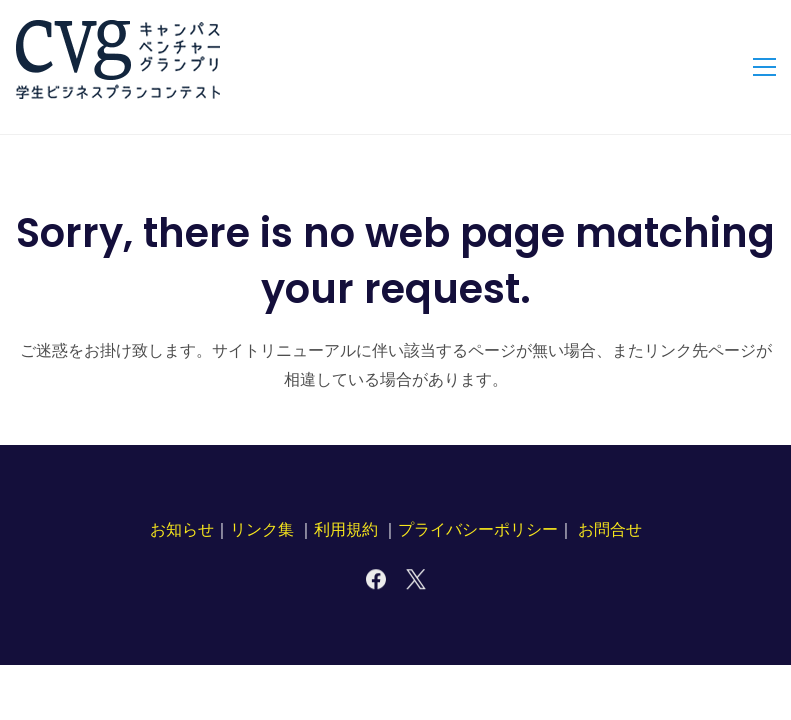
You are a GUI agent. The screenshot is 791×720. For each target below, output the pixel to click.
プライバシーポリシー (478, 529)
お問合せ (610, 529)
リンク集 (262, 529)
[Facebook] (376, 580)
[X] (416, 580)
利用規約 (346, 529)
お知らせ (182, 529)
